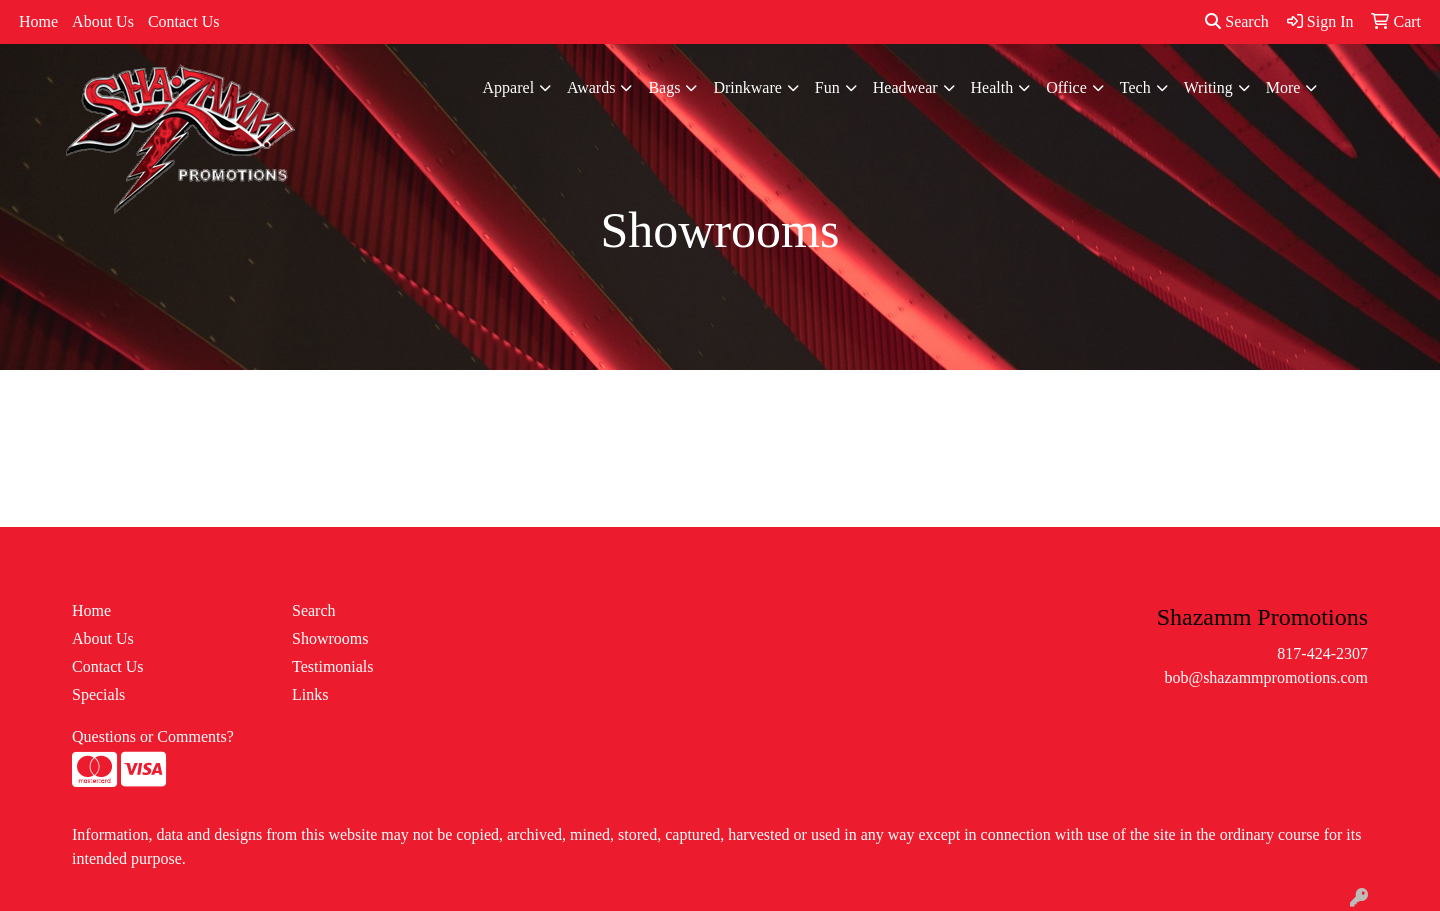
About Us (103, 21)
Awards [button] (591, 87)
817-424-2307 (1322, 653)
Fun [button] (827, 87)
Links (310, 694)
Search (1237, 21)
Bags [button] (664, 87)
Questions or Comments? (153, 736)
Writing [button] (1208, 87)
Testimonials (333, 666)
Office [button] (1066, 87)
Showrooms (330, 638)
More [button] (1283, 87)
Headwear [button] (905, 87)
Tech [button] (1135, 87)
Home (38, 21)
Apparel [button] (509, 87)
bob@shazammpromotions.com (1266, 677)
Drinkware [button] (747, 87)
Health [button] (992, 87)
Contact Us (184, 21)
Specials (98, 694)
